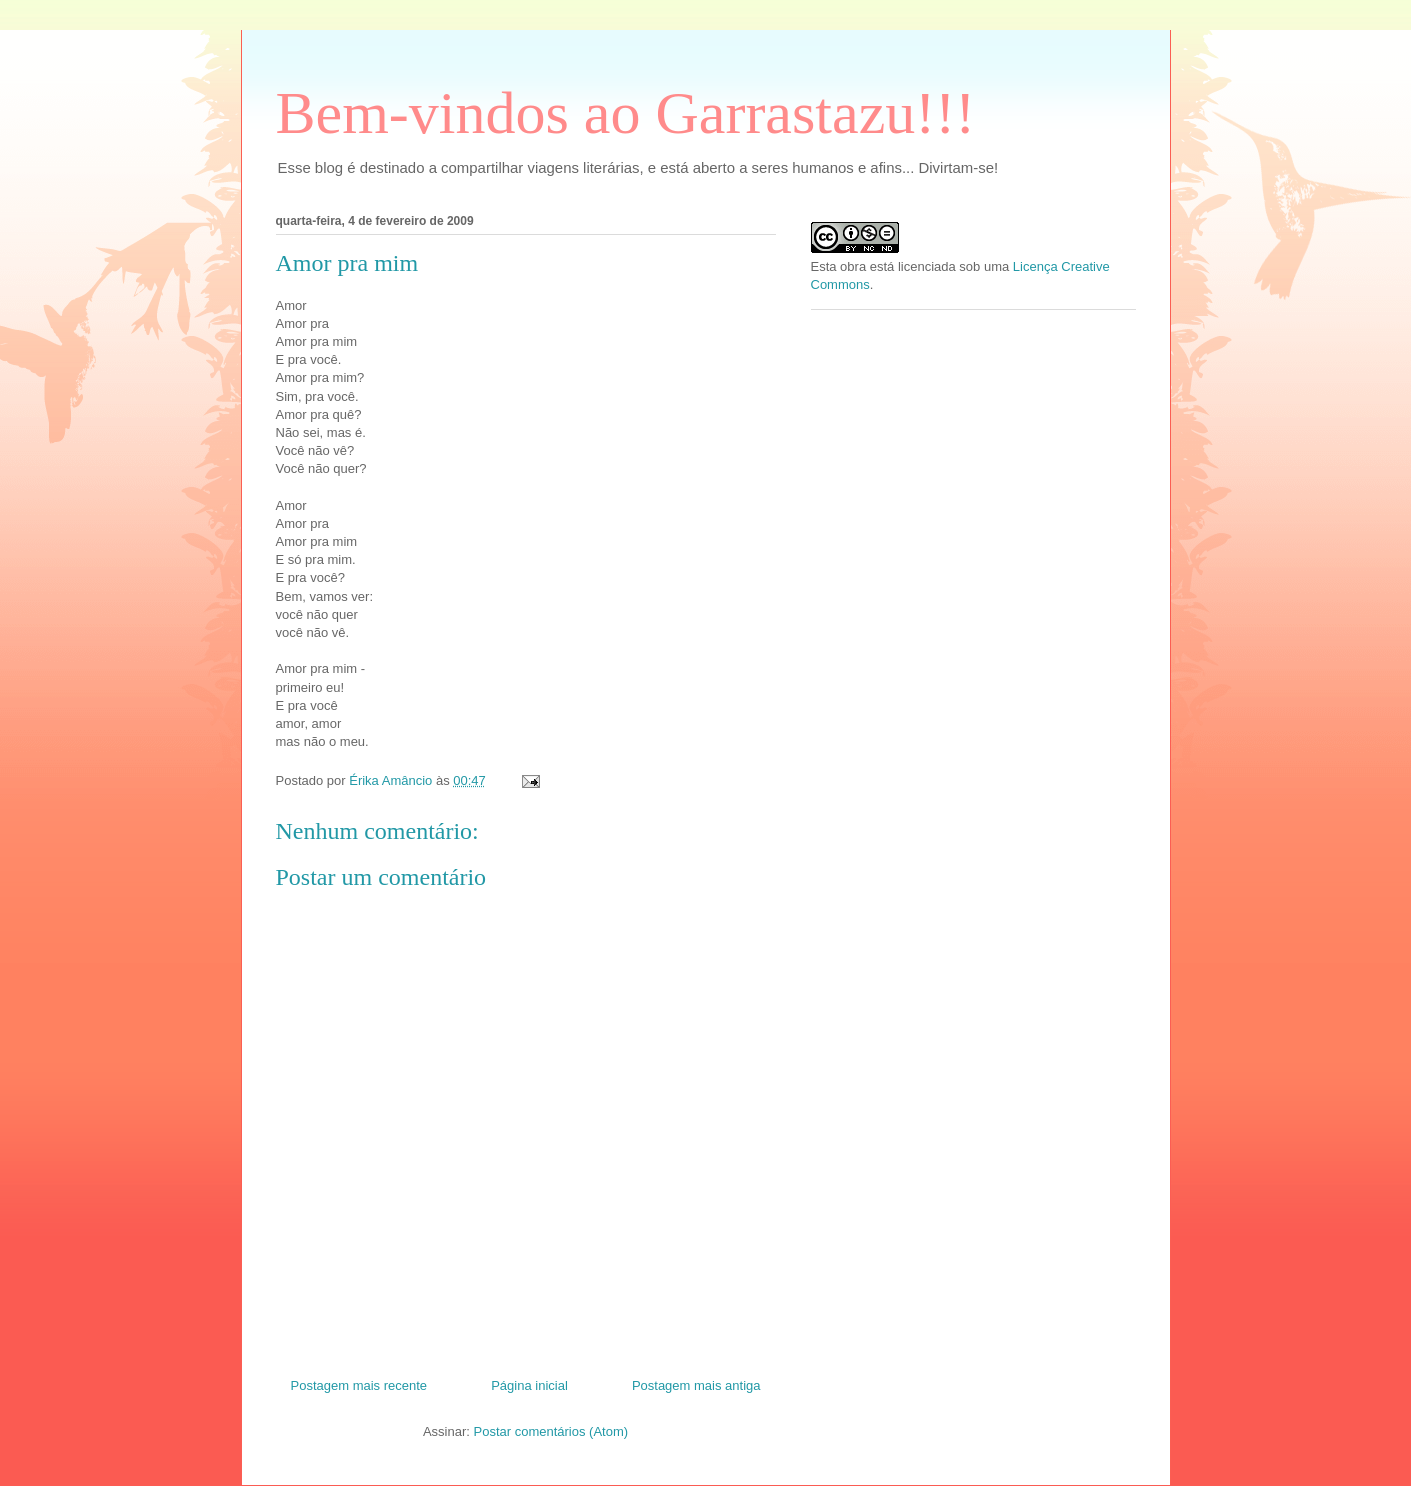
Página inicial (529, 1385)
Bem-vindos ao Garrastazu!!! (626, 113)
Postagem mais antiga (696, 1385)
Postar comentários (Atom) (550, 1431)
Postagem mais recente (359, 1385)
